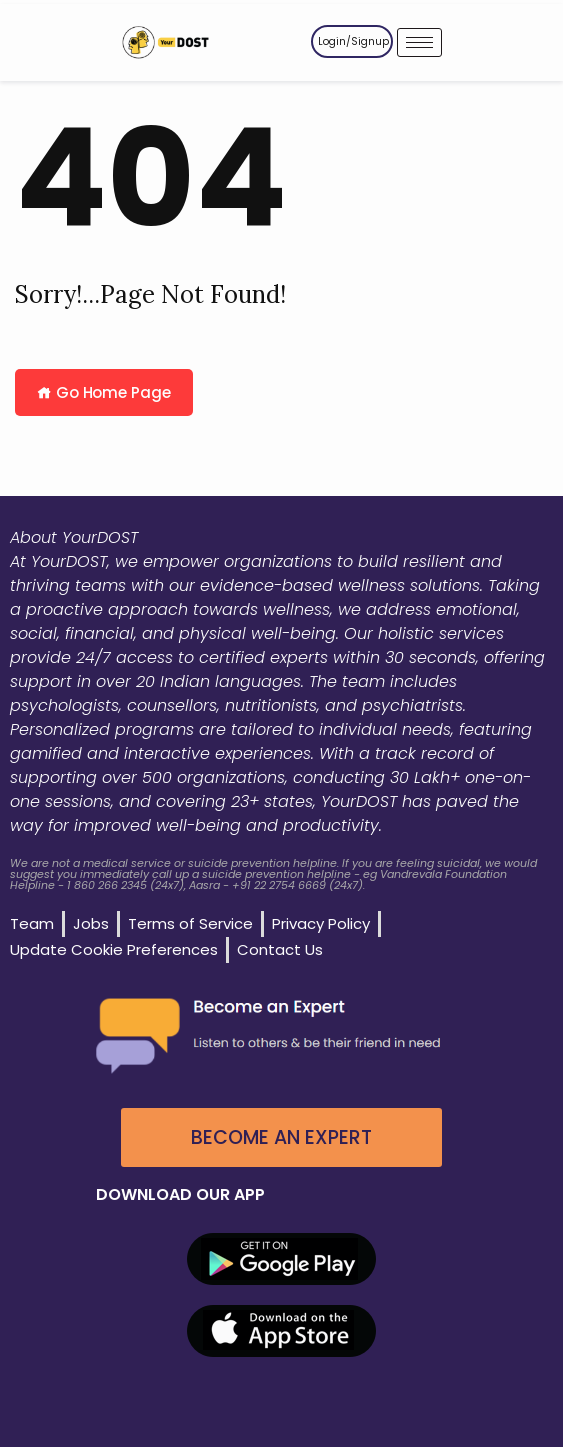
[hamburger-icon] (419, 42)
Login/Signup (353, 41)
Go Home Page (104, 392)
